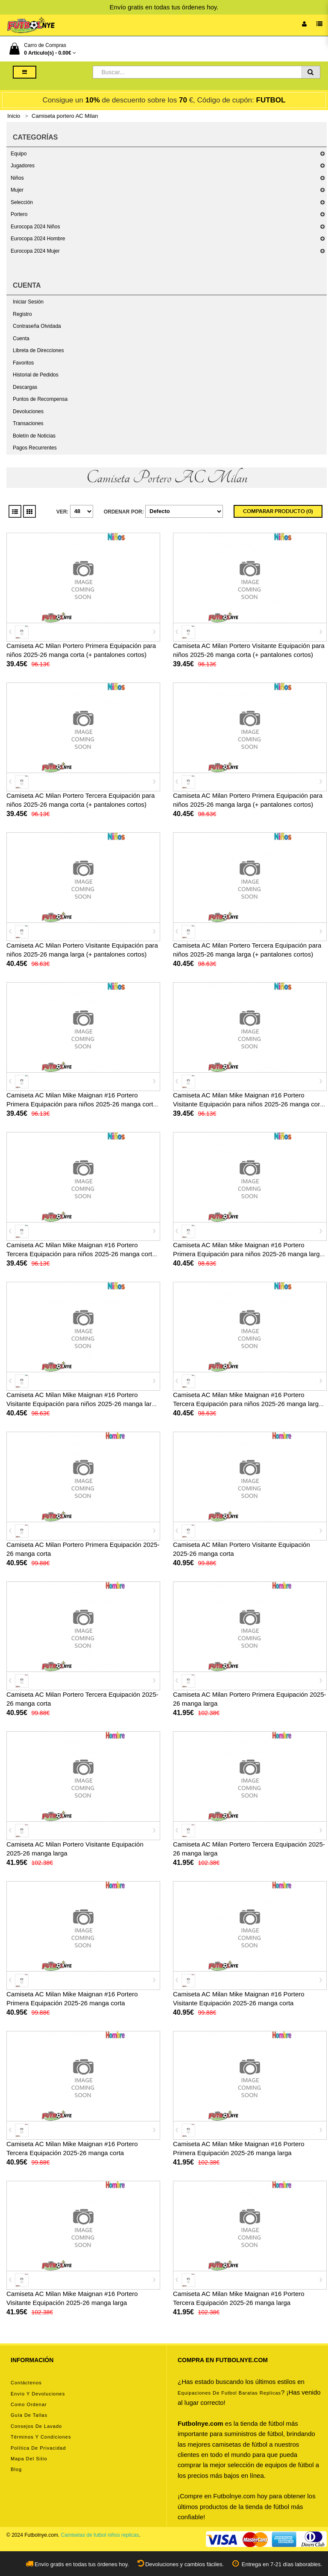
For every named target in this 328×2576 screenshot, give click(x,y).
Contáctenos (26, 2382)
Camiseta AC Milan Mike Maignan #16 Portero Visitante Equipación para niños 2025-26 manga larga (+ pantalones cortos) (82, 1403)
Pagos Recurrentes (35, 448)
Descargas (25, 387)
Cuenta (21, 338)
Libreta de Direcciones (38, 350)
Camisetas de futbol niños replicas (100, 2535)
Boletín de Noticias (34, 436)
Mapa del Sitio (29, 2458)
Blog (16, 2469)
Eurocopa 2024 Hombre (38, 239)
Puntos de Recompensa (40, 399)
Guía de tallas (29, 2415)
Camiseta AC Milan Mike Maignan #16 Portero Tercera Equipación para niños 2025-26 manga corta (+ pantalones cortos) (80, 1253)
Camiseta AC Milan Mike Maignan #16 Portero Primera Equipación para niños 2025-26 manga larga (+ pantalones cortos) (248, 1253)
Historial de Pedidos (36, 375)
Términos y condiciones (41, 2436)
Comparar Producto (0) (278, 511)
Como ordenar (29, 2404)
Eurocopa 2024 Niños (35, 227)
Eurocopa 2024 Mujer (35, 251)
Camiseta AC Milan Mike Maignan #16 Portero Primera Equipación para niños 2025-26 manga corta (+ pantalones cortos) (81, 1104)
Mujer (17, 190)
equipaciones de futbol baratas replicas (229, 2392)
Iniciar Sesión (28, 302)
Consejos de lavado (36, 2426)
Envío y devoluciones (38, 2393)
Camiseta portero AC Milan (65, 116)
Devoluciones (28, 411)
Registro (22, 314)
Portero (19, 214)
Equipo (18, 154)
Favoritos (23, 363)
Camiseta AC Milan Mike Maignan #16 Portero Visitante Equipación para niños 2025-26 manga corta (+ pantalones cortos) (249, 1104)
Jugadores (23, 166)
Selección (22, 202)
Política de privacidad (38, 2448)
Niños (17, 178)
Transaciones (28, 423)
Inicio (13, 116)
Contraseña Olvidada (37, 326)
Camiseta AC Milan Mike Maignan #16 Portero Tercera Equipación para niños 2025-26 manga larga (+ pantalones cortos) (247, 1403)
